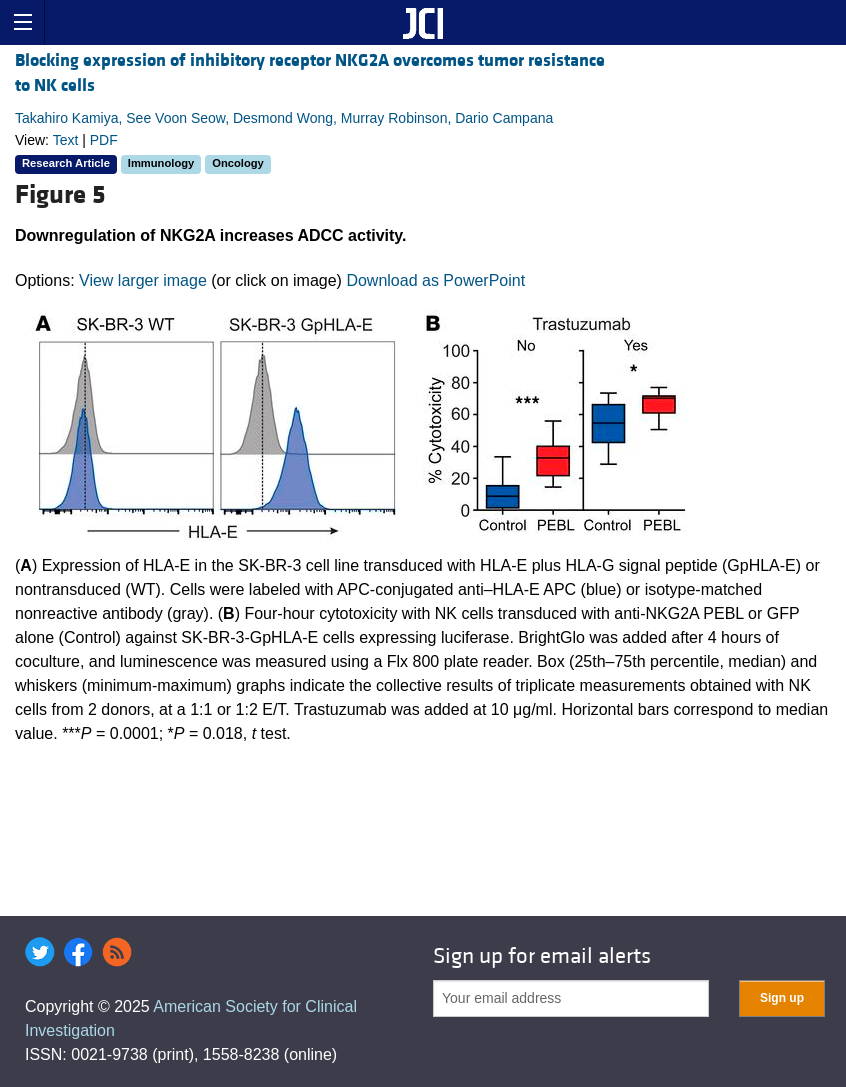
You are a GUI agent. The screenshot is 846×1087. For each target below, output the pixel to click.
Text (66, 140)
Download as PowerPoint (435, 280)
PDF (104, 140)
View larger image (143, 280)
